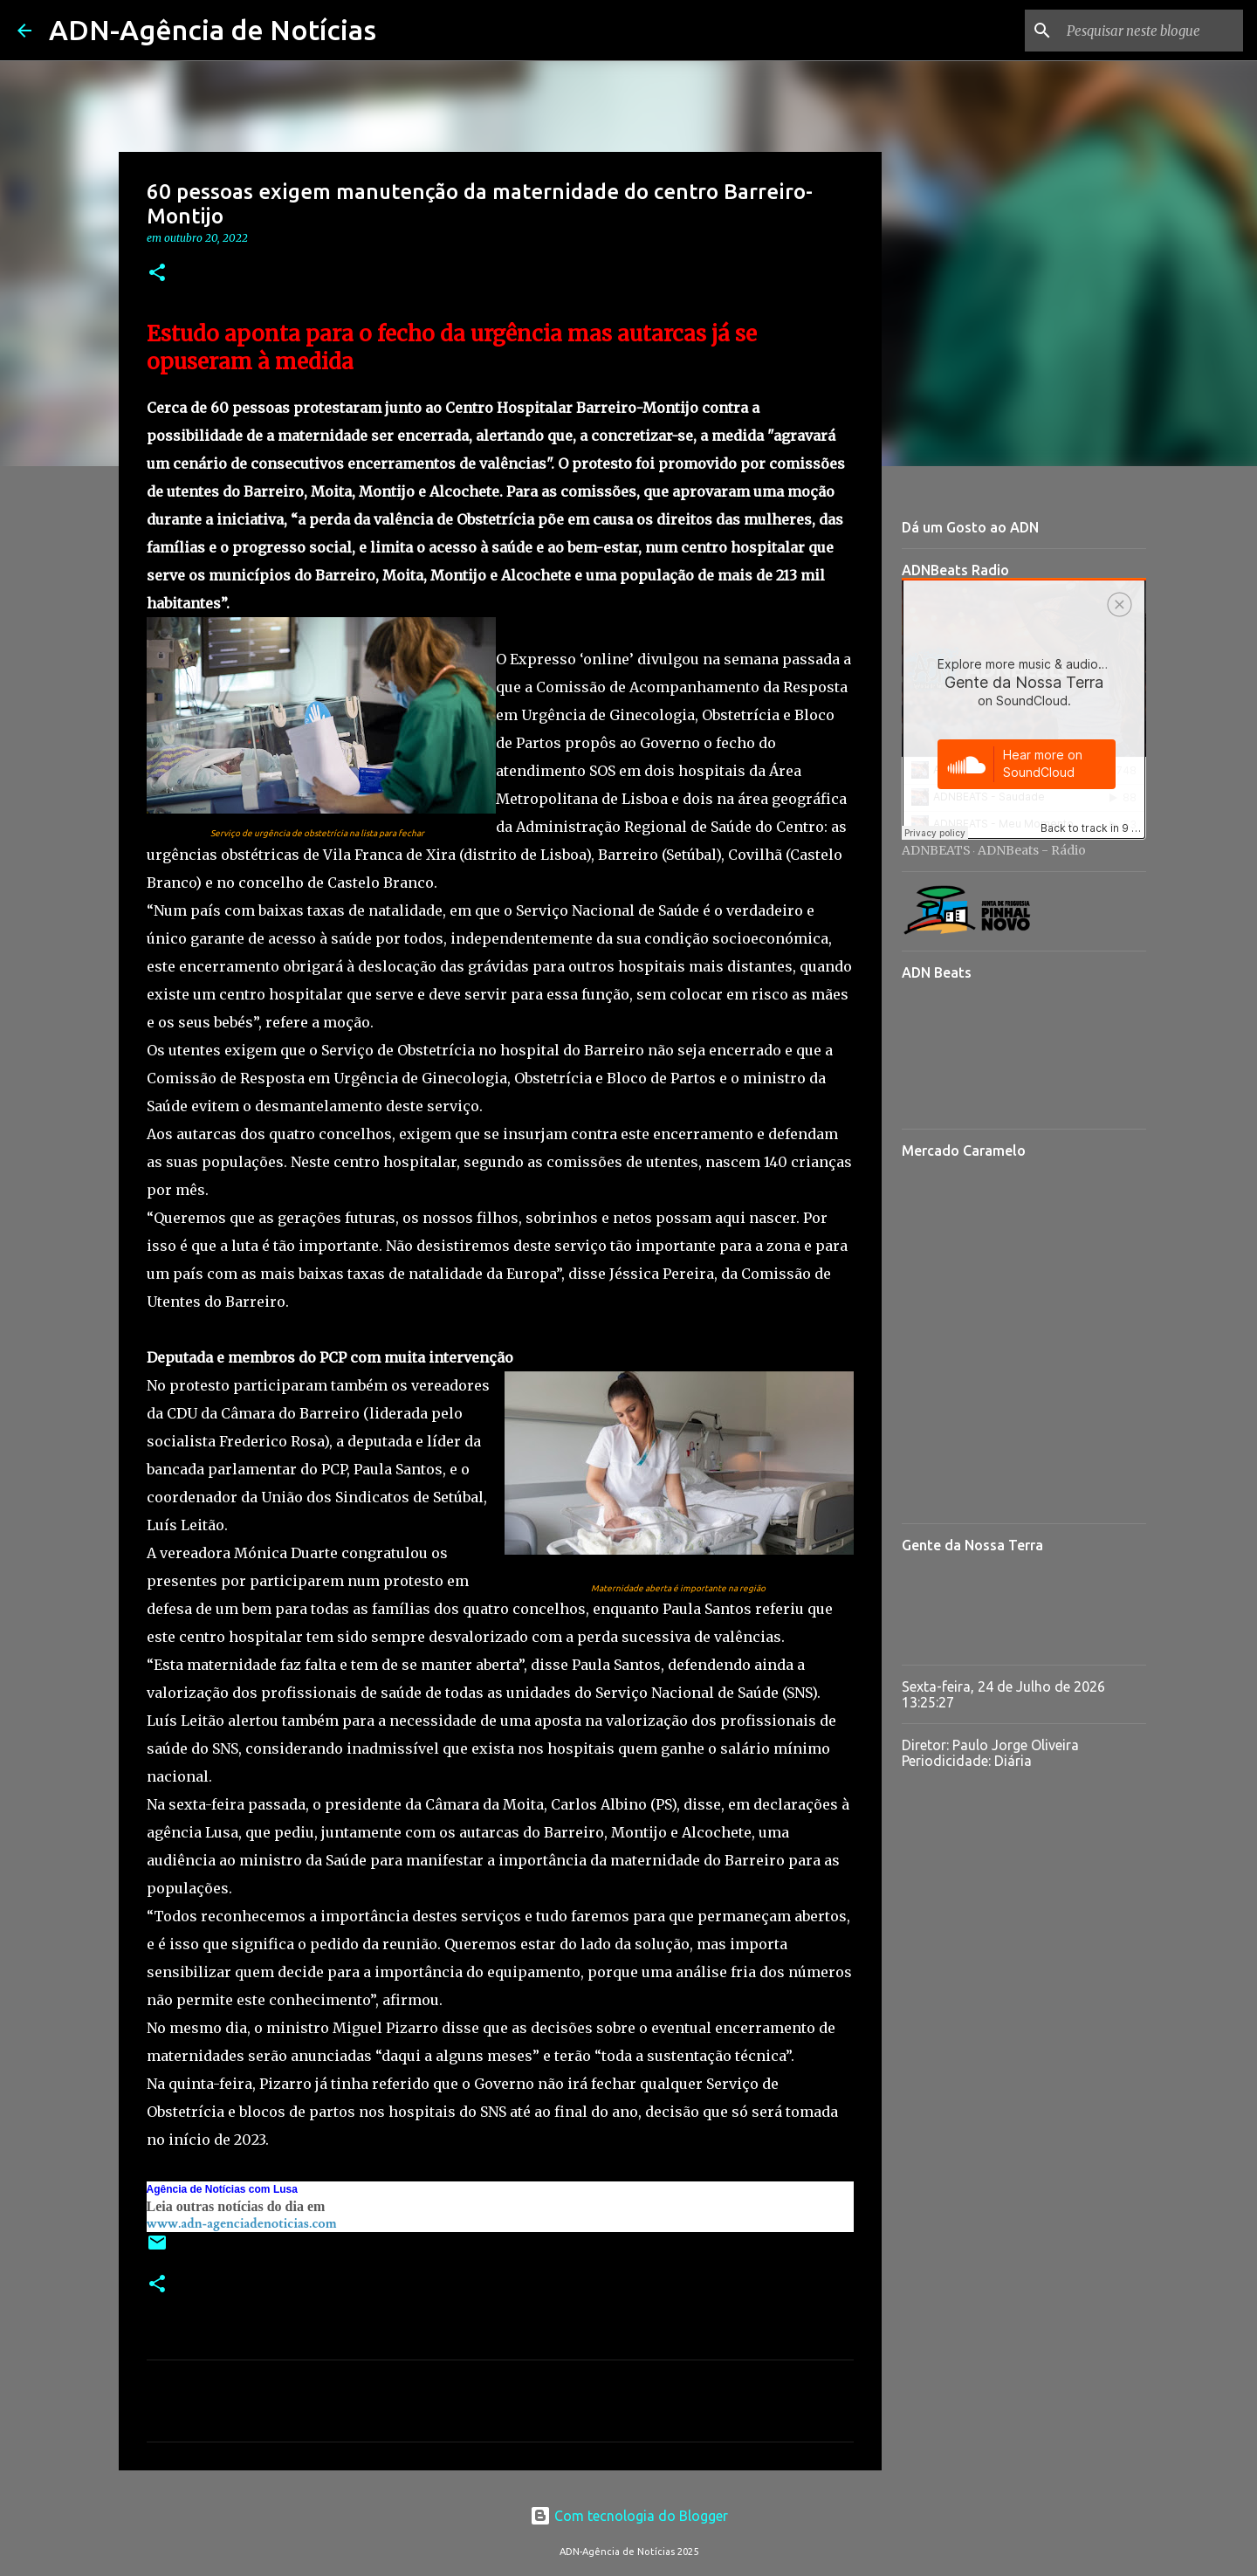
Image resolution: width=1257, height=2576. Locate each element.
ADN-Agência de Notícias (212, 29)
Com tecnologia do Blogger (629, 2516)
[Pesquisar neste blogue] (1151, 31)
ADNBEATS (936, 850)
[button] (157, 273)
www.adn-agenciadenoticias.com (242, 2223)
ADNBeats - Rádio (1032, 850)
